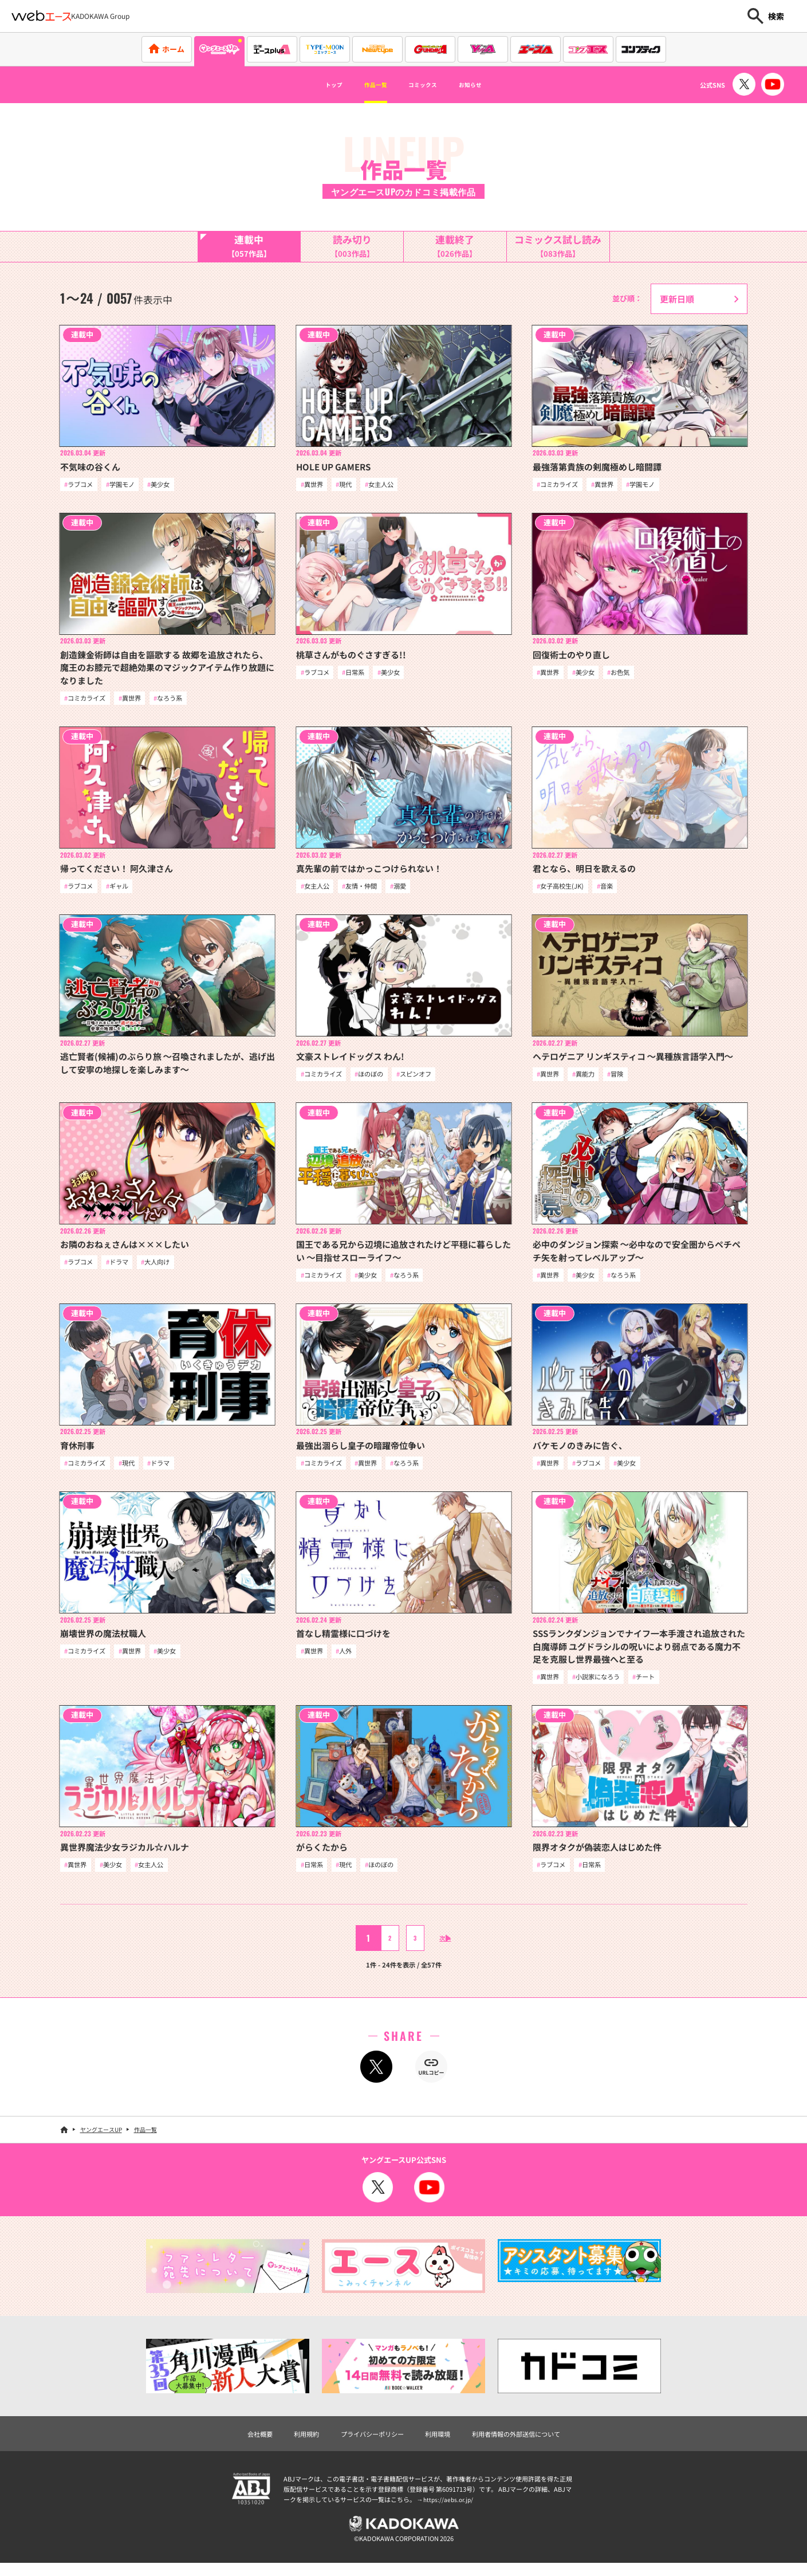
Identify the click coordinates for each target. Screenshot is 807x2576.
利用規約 (293, 2442)
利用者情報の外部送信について (529, 2442)
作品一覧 (365, 85)
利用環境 (440, 2442)
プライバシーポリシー (366, 2442)
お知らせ (491, 85)
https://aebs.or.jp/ (449, 2509)
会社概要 (242, 2442)
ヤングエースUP (101, 2138)
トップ (311, 85)
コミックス (428, 85)
